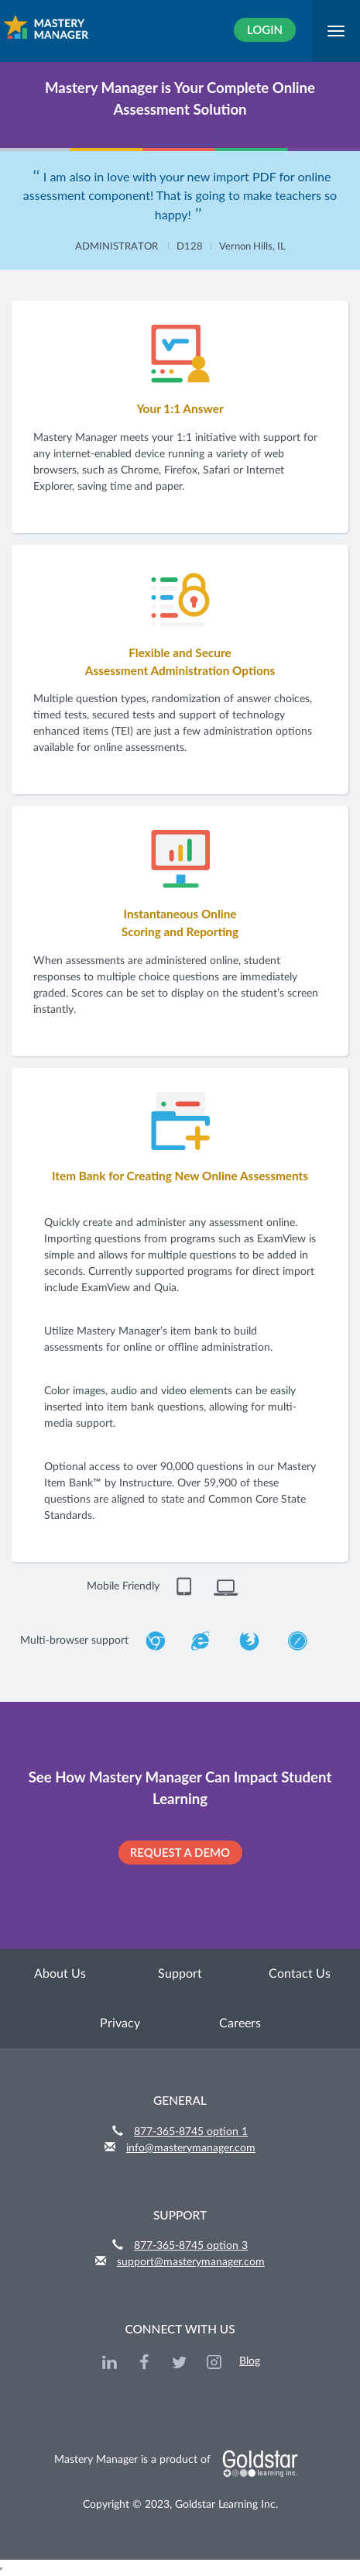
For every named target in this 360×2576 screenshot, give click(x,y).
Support (180, 1974)
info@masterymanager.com (190, 2148)
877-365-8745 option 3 (191, 2245)
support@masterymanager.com (191, 2262)
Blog (249, 2361)
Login (265, 29)
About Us (60, 1974)
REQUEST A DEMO (180, 1852)
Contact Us (300, 1974)
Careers (240, 2023)
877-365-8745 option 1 (191, 2132)
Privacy (120, 2023)
